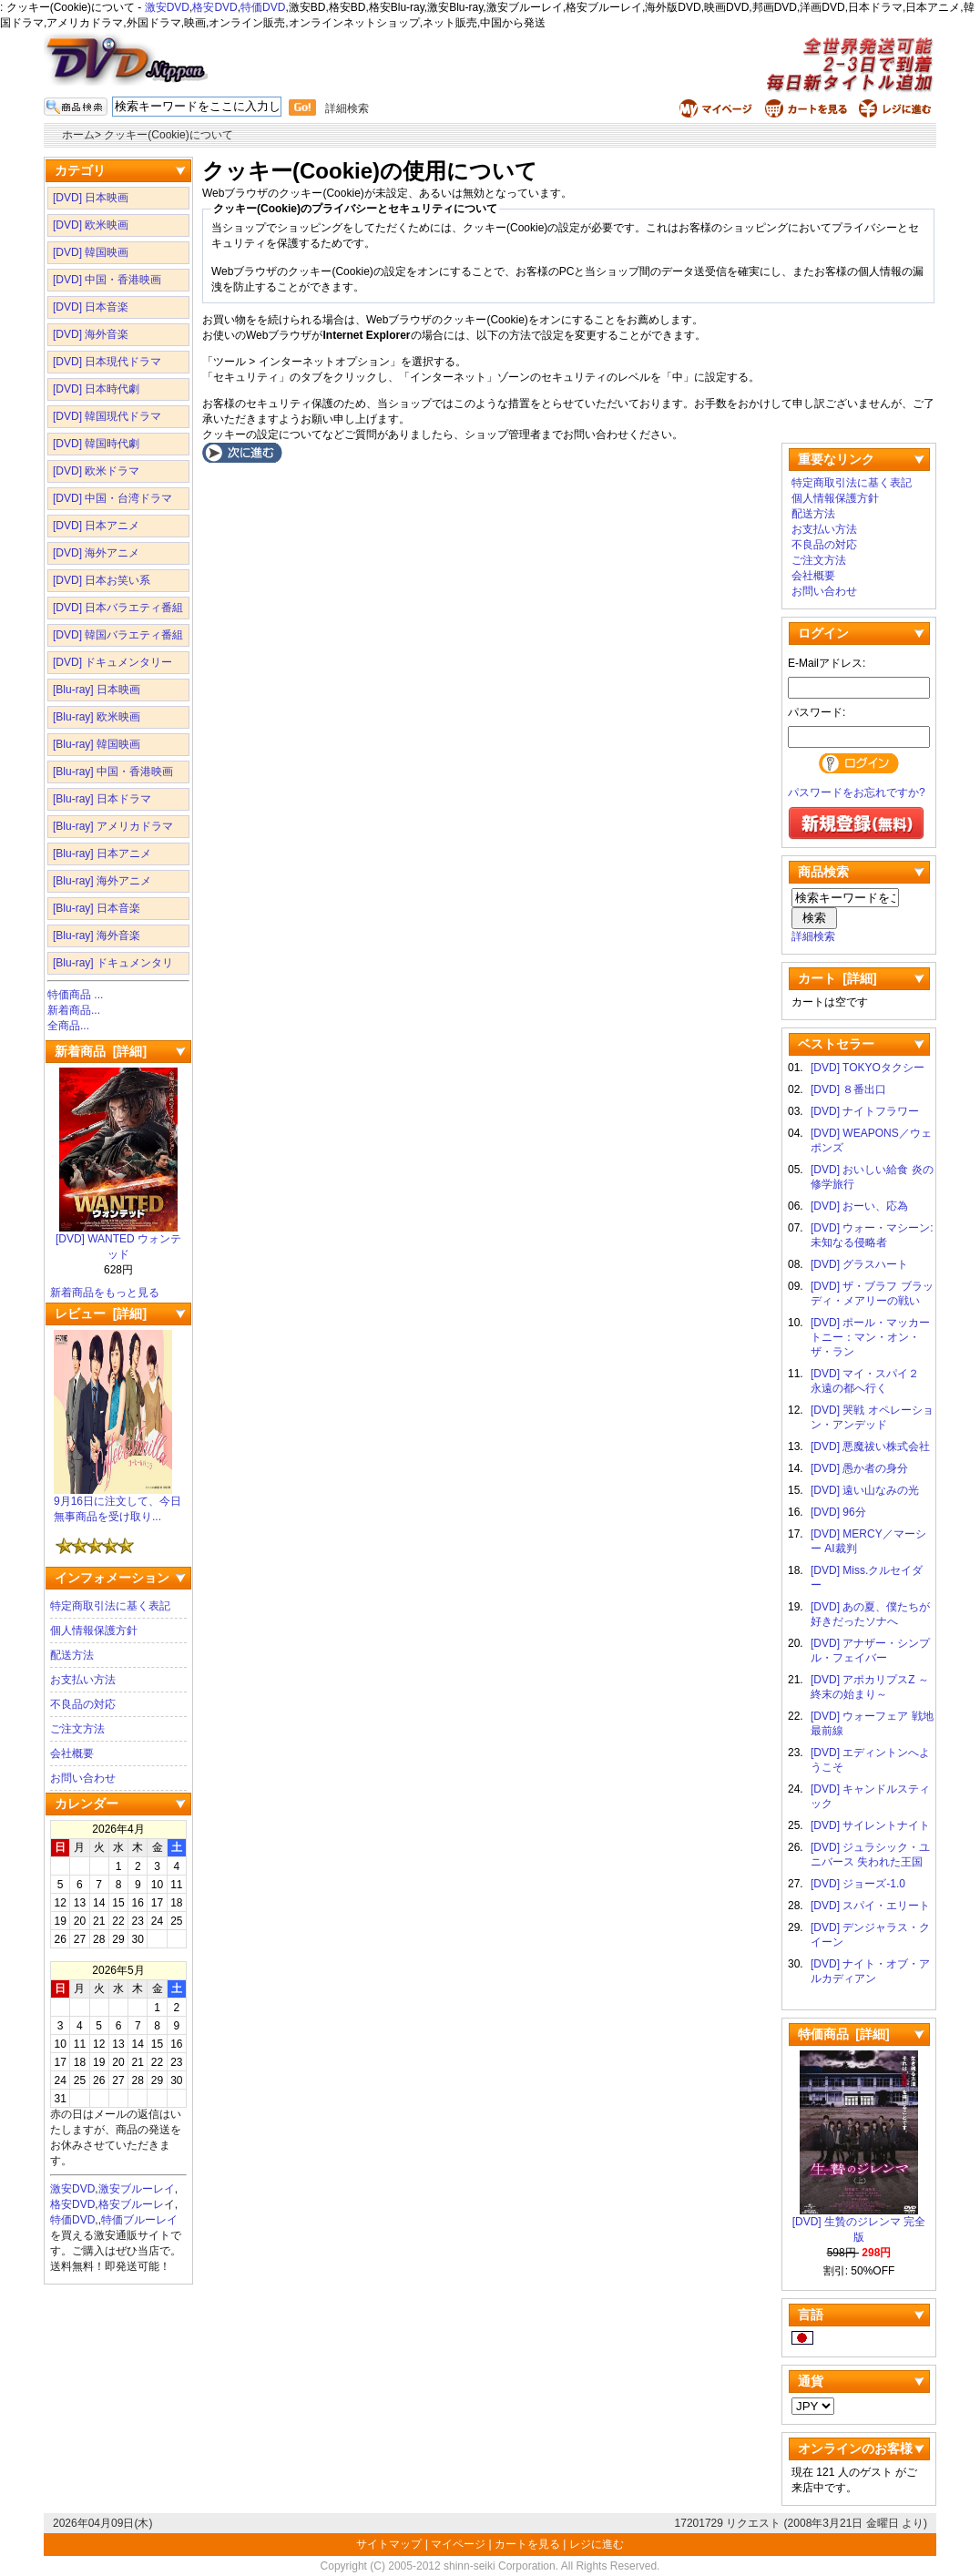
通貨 (810, 2381)
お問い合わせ (83, 1778)
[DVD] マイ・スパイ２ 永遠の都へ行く (870, 1381)
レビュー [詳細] (101, 1313)
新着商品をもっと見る (104, 1292)
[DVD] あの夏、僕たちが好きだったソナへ (870, 1614)
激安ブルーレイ (136, 2188)
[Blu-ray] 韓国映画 (96, 744)
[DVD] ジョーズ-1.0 (858, 1883)
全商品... (68, 1025)
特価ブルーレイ (139, 2219)
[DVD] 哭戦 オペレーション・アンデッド (872, 1417)
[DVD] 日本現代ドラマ (107, 361)
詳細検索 (347, 108)
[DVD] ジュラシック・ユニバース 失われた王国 (870, 1854)
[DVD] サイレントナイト (870, 1825)
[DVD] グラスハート (859, 1264)
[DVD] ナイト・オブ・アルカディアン (870, 1971)
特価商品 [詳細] (844, 2034)
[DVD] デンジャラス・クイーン (870, 1934)
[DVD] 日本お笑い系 (101, 580)
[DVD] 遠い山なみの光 (865, 1490)
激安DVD (167, 7)
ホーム (78, 134)
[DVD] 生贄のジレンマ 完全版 (859, 2224)
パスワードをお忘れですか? (856, 792)
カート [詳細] (837, 978)
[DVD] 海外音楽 (90, 334)
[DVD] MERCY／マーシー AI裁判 (868, 1541)
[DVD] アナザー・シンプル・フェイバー (870, 1650)
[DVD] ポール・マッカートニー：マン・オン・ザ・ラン (870, 1337)
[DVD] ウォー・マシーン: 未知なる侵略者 (872, 1235)
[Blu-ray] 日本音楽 (96, 908)
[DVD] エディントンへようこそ (870, 1760)
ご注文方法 (77, 1728)
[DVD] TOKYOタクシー (867, 1067)
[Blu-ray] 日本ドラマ (102, 798)
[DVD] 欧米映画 (90, 225)
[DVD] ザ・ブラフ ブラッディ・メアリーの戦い (872, 1293)
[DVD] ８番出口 (848, 1089)
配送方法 (72, 1655)
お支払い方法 (83, 1679)
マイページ (458, 2544)
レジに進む (596, 2544)
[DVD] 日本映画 (90, 197)
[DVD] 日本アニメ (96, 525)
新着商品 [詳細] (101, 1051)
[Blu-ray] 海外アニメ (102, 880)
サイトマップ (390, 2544)
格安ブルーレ (131, 2204)
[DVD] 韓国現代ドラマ (107, 416)
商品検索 (823, 871)
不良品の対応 (83, 1704)
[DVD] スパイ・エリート (870, 1905)
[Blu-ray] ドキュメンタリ (113, 962)
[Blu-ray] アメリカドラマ (113, 826)
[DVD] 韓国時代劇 (96, 443)
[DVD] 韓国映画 (90, 252)
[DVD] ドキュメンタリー (112, 662)
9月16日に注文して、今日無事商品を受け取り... (117, 1503)
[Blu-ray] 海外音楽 (96, 935)
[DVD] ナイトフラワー (865, 1111)
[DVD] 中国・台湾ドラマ (112, 498)
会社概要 (72, 1753)
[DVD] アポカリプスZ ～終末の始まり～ (870, 1687)
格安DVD (214, 7)
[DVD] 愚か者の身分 (859, 1468)
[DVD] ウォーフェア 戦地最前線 (872, 1723)
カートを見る (527, 2544)
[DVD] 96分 (838, 1512)
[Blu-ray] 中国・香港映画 (113, 771)
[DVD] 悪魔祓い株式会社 (870, 1446)
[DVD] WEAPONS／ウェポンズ (871, 1140)
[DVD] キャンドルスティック (870, 1796)
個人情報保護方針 (94, 1630)
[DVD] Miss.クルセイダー (867, 1577)
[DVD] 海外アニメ (96, 553)
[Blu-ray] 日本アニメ (102, 853)
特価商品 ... (75, 994)
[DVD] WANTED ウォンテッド (118, 1241)
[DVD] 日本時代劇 (96, 389)
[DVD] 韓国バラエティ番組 (118, 635)
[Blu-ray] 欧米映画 (96, 716)
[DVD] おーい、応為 (859, 1206)
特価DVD (262, 7)
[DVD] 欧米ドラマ (96, 471)
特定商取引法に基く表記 (110, 1606)
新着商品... (73, 1010)
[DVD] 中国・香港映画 (107, 279)
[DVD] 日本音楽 (90, 307)
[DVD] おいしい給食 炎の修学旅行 (872, 1177)
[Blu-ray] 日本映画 (96, 689)
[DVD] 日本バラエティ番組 (118, 607)
